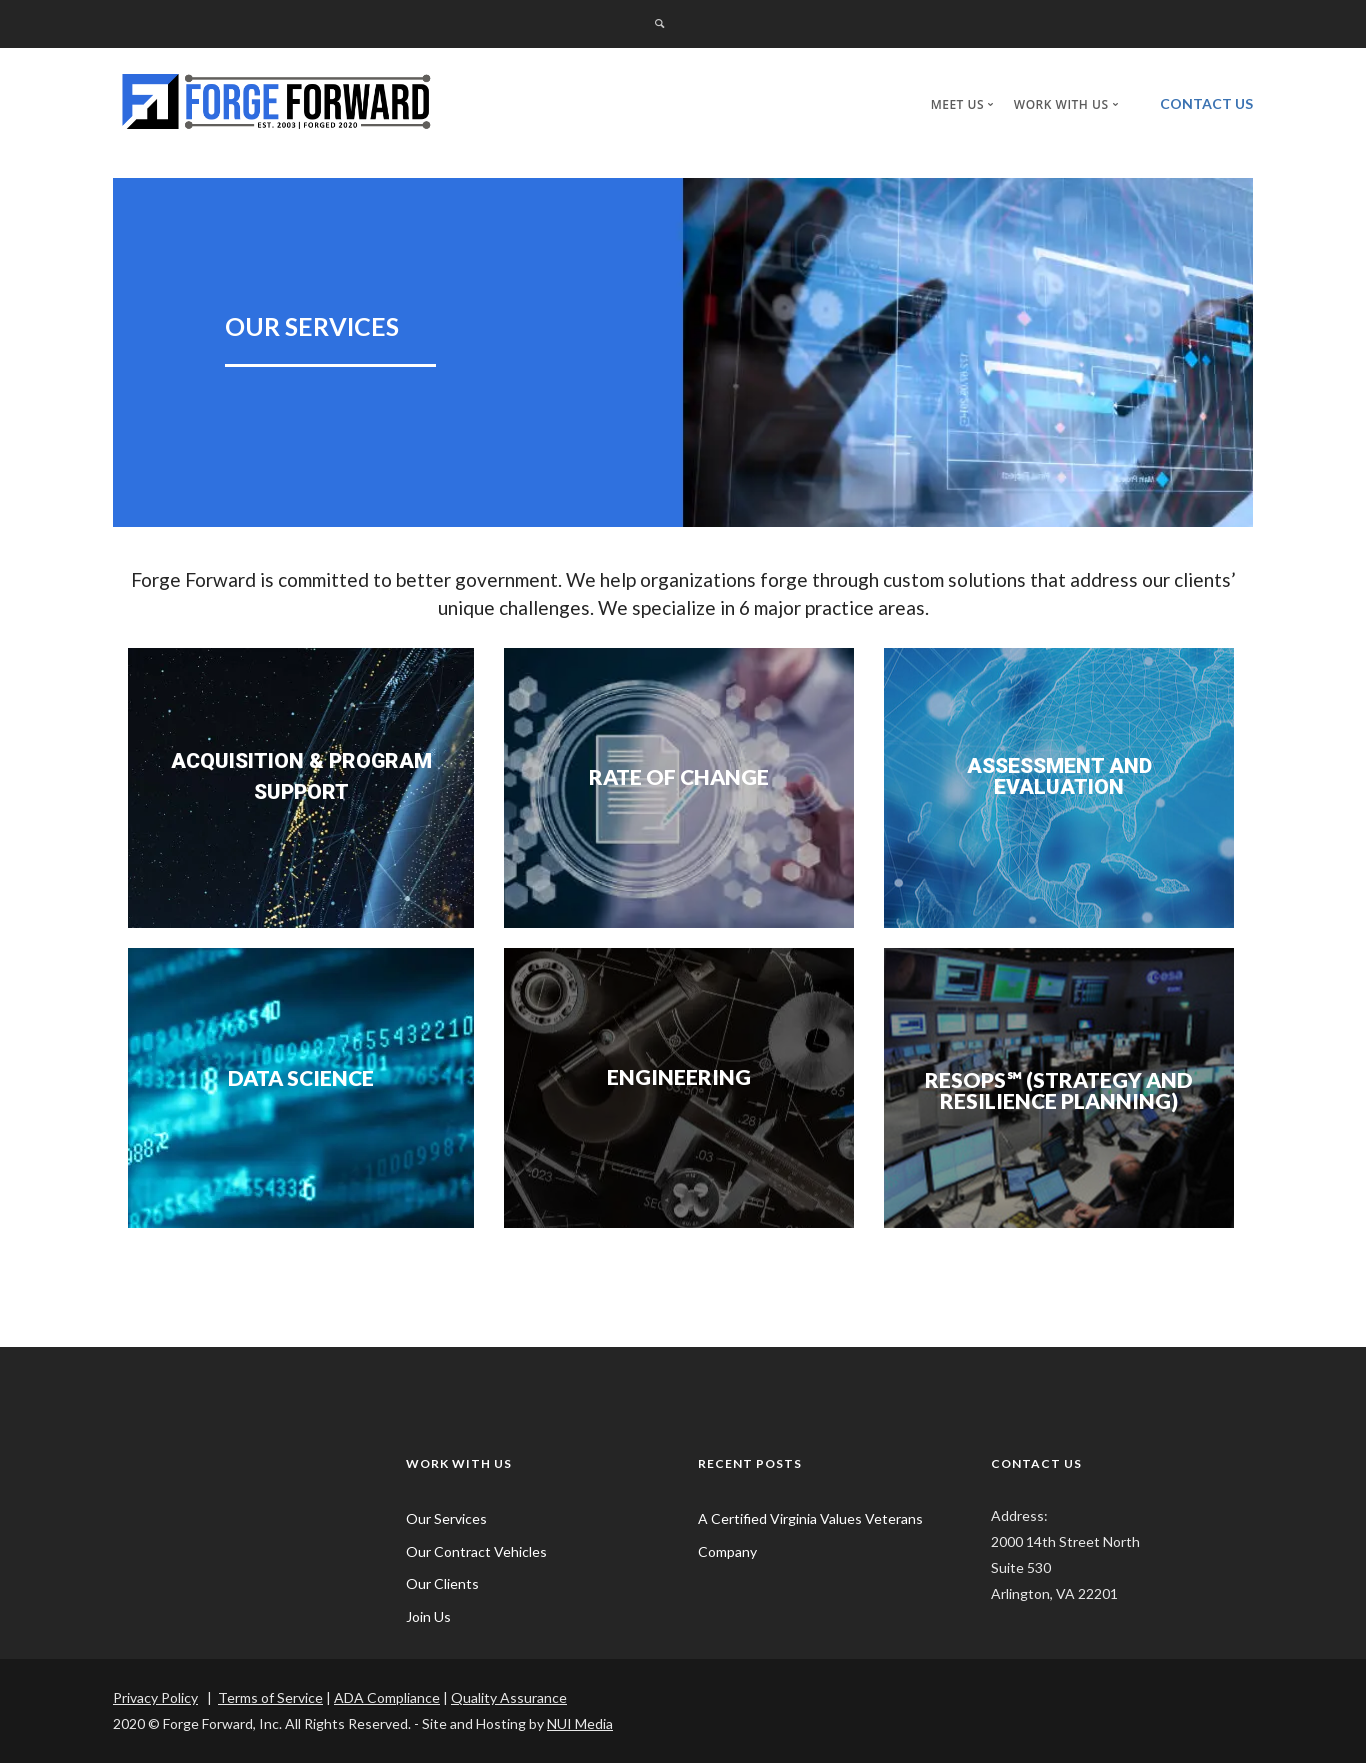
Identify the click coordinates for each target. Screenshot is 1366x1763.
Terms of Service (270, 1697)
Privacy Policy (155, 1697)
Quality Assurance (509, 1697)
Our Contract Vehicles (476, 1551)
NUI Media (580, 1723)
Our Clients (442, 1583)
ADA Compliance (387, 1697)
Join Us (428, 1616)
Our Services (446, 1518)
